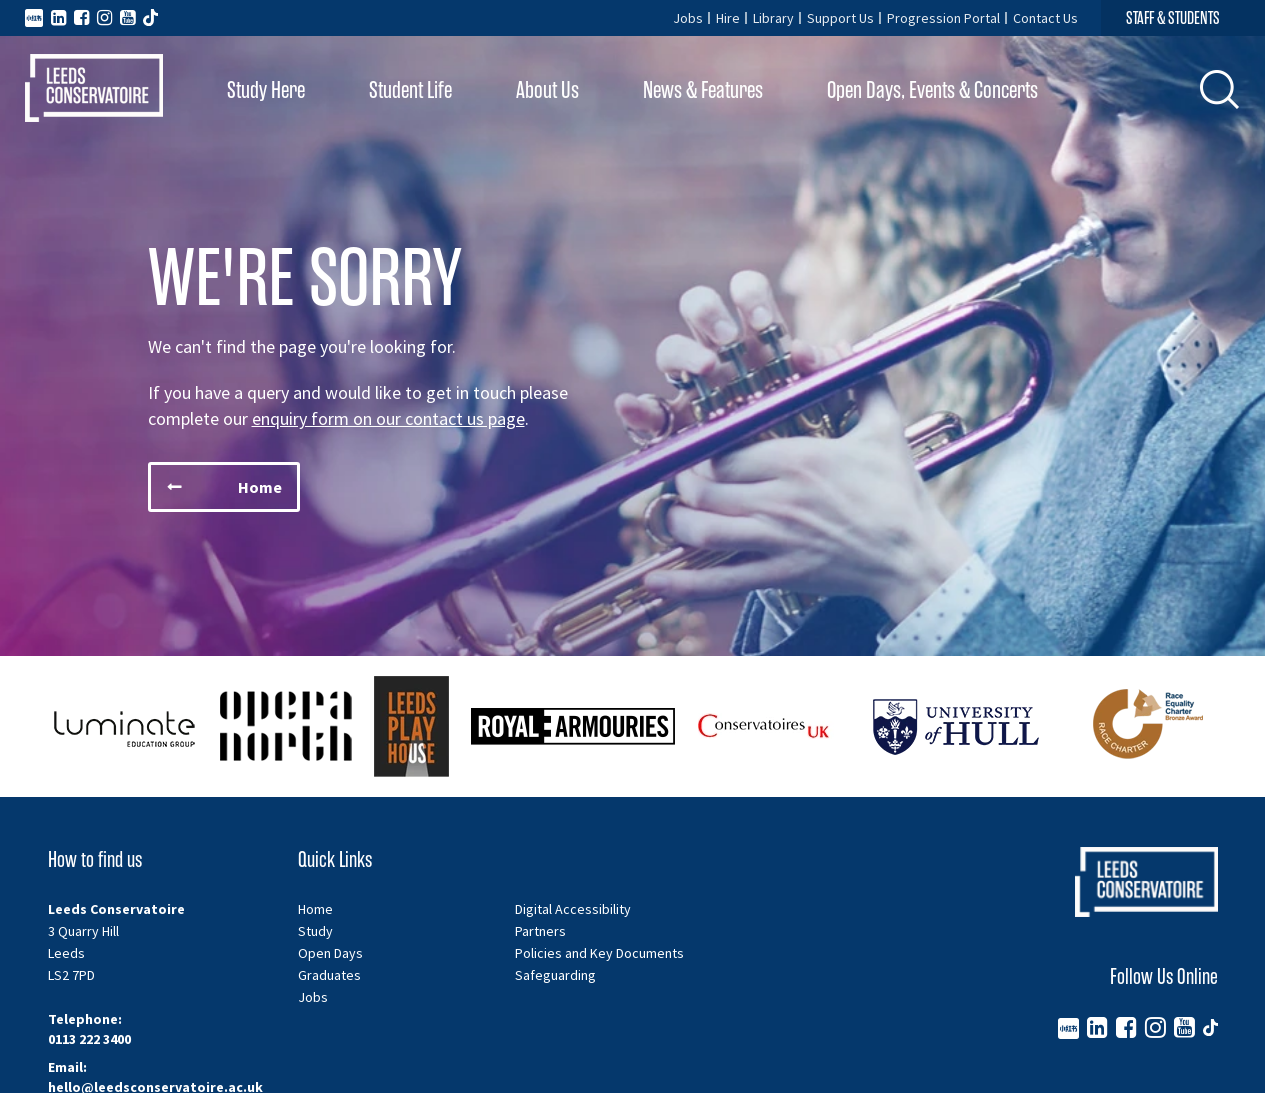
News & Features (703, 90)
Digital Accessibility (573, 909)
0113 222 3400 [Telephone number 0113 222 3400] (89, 1039)
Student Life (410, 90)
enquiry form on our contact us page (388, 418)
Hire (728, 18)
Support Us (840, 18)
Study (315, 931)
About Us (547, 90)
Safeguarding (555, 975)
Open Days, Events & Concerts (932, 90)
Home (315, 909)
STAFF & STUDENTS (1173, 18)
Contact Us (1045, 18)
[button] (1220, 89)
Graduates (329, 975)
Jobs (688, 18)
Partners (540, 931)
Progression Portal (943, 18)
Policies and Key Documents (599, 953)
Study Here (266, 90)
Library (773, 18)
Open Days (330, 953)
